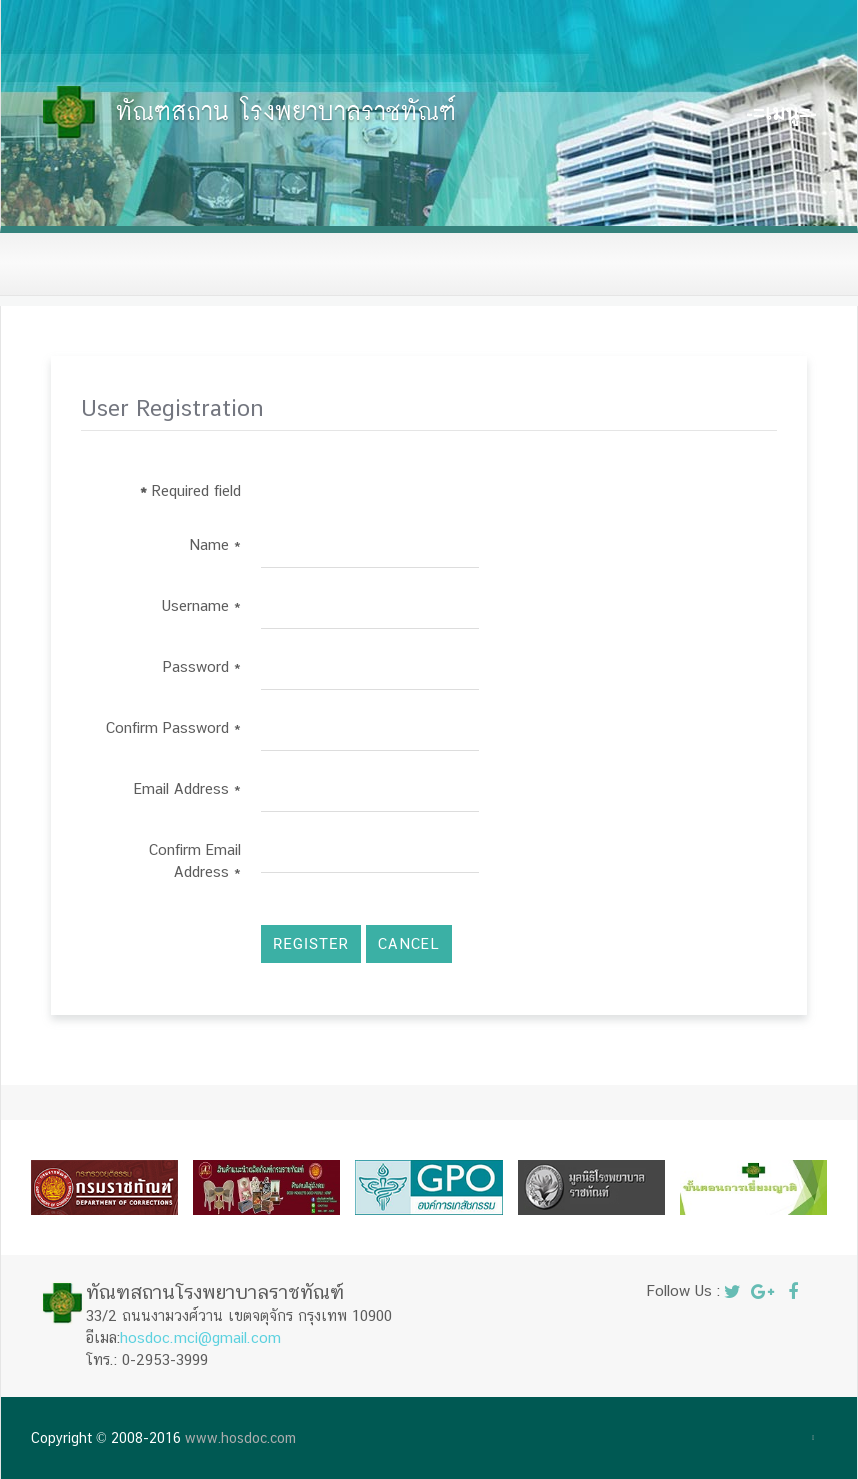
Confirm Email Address (195, 860)
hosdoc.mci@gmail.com (200, 1337)
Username (201, 605)
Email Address (187, 788)
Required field (190, 490)
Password (202, 666)
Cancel (409, 943)
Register (311, 944)
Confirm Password (173, 727)
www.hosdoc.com (240, 1438)
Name (215, 544)
